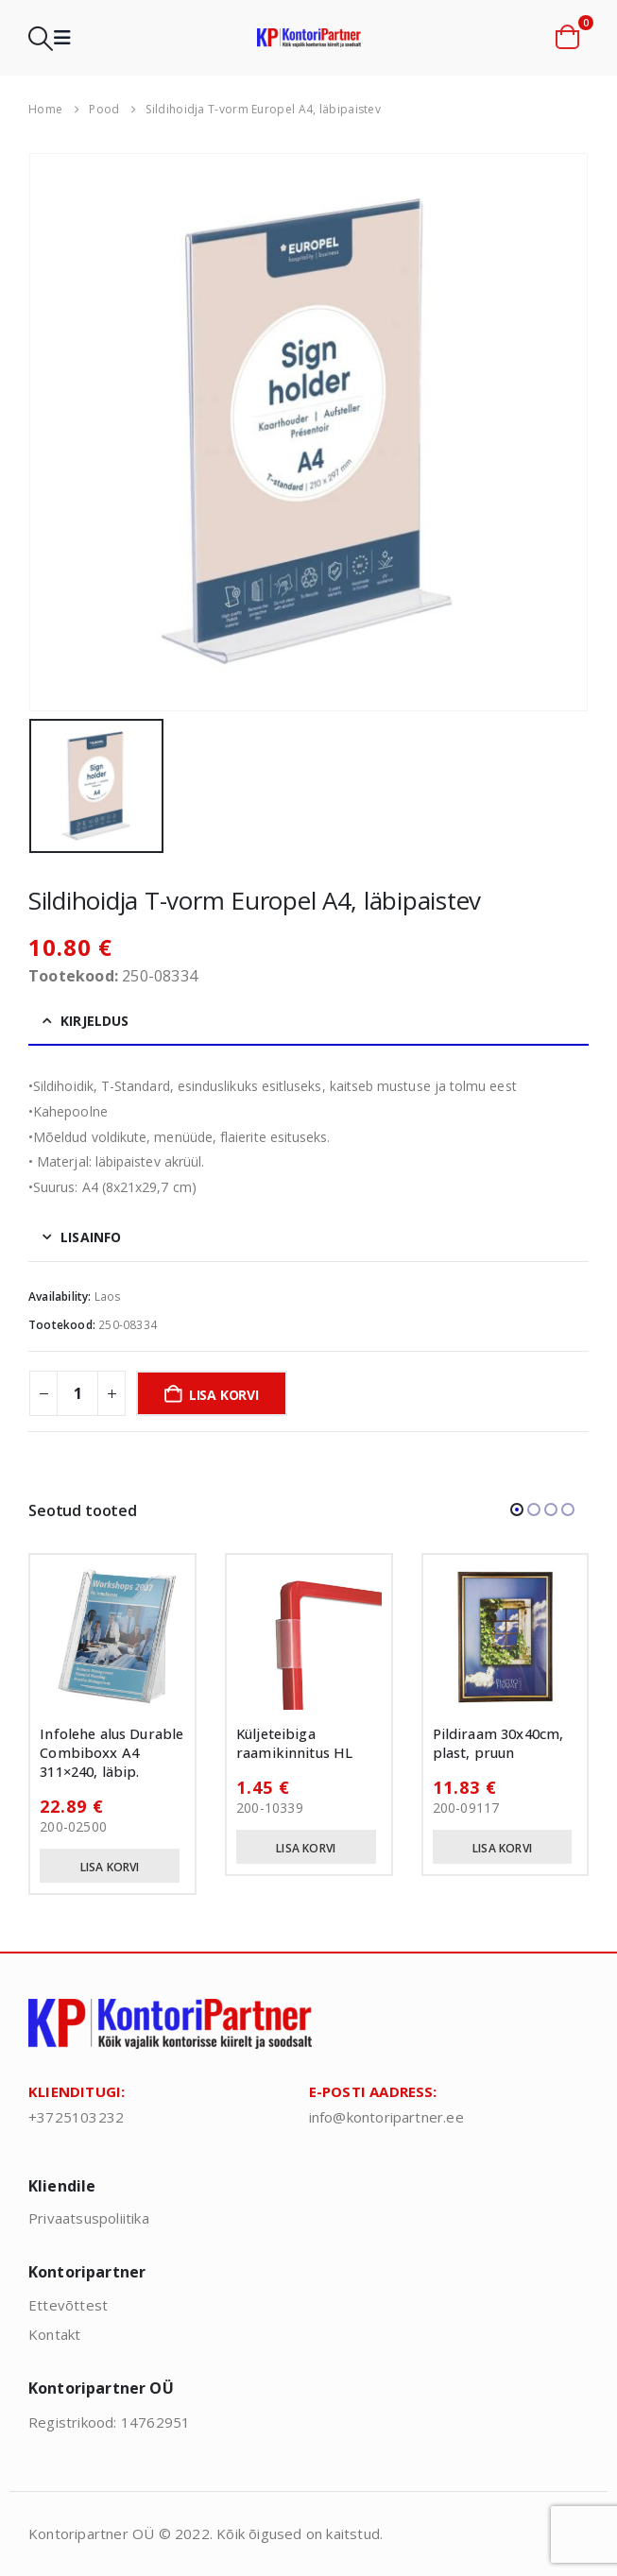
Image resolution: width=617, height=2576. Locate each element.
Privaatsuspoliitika (88, 2218)
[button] (40, 38)
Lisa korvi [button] (110, 1867)
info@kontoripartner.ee (386, 2116)
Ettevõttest (68, 2304)
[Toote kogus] (77, 1393)
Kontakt (54, 2334)
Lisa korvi (224, 1395)
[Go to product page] (112, 1637)
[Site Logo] (309, 37)
